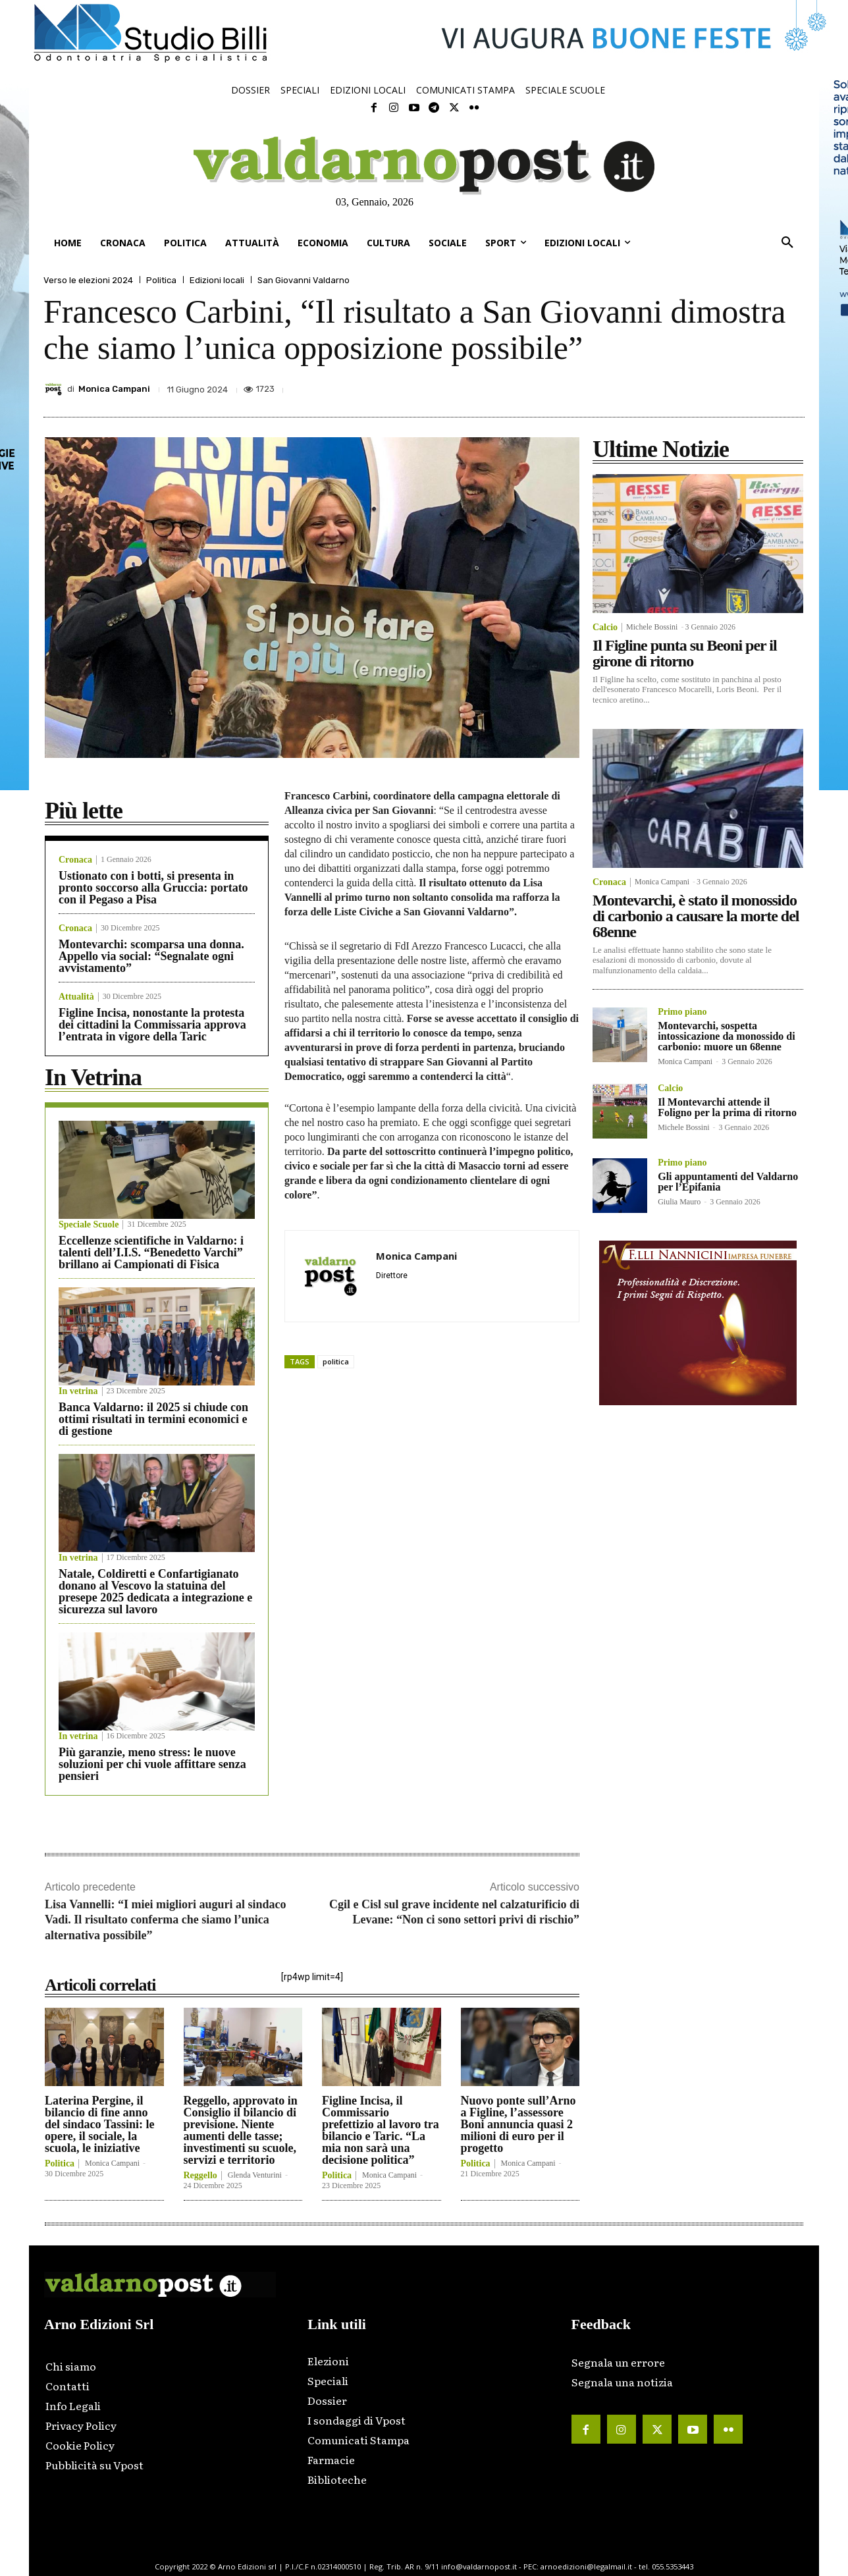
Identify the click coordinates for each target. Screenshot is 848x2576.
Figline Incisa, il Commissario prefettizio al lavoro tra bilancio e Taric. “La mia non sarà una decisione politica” (380, 2130)
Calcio (605, 627)
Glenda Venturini (255, 2175)
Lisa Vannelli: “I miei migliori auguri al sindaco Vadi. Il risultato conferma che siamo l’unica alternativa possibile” (165, 1920)
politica (336, 1361)
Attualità (76, 997)
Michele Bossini (651, 626)
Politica (161, 280)
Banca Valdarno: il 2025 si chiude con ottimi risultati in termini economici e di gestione (153, 1419)
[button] (787, 243)
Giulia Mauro (679, 1201)
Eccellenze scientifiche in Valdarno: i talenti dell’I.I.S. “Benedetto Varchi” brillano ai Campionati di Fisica (151, 1252)
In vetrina (78, 1391)
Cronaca (75, 860)
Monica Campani (114, 389)
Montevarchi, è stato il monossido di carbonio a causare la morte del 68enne (696, 916)
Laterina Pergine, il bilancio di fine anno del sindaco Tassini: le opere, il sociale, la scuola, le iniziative (100, 2124)
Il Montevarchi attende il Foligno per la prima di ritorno (727, 1107)
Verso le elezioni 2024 (88, 280)
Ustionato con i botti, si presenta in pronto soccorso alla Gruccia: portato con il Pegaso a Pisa (153, 887)
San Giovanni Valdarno (303, 280)
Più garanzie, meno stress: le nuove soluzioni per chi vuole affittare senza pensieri (152, 1764)
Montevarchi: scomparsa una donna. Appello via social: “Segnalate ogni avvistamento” (151, 956)
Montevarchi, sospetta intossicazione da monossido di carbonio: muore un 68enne (726, 1036)
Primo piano (682, 1012)
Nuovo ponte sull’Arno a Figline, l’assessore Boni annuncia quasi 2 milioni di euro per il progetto (518, 2124)
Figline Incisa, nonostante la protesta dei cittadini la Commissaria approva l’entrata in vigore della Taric (152, 1024)
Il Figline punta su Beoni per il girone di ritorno (685, 653)
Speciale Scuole (89, 1224)
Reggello (200, 2175)
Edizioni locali (217, 280)
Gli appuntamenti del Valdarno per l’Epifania (728, 1182)
